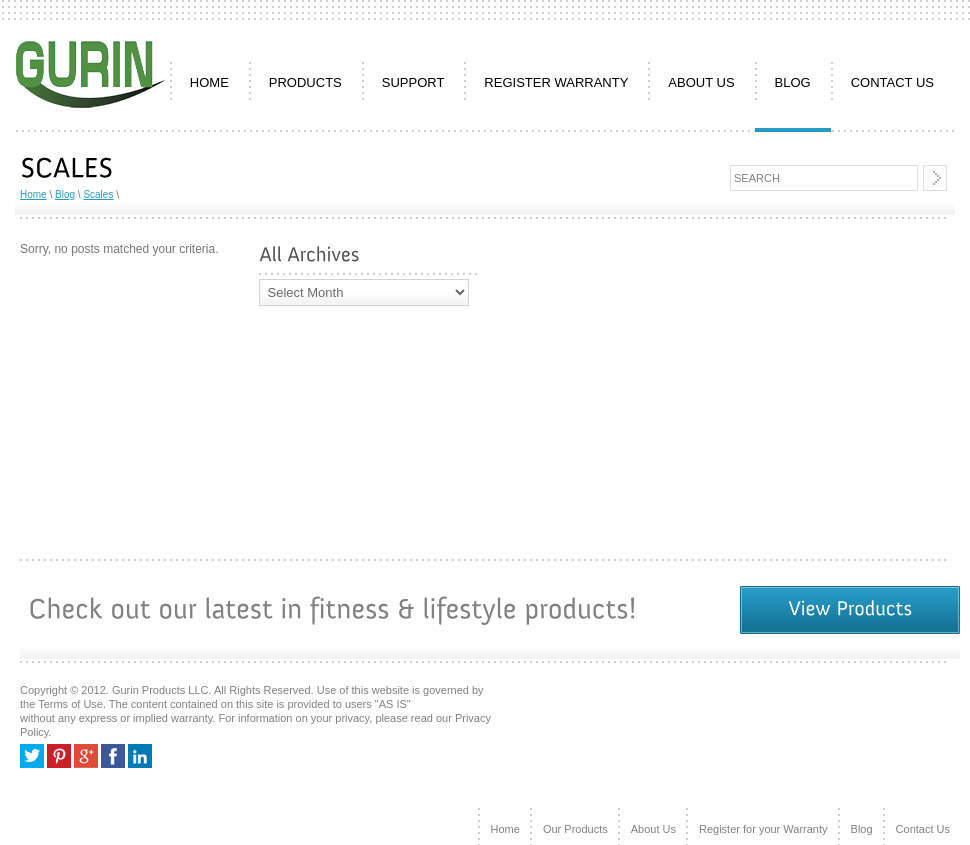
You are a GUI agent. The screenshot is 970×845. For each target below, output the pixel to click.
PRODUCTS (305, 82)
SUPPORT (413, 82)
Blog (793, 82)
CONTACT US (892, 82)
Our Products (575, 829)
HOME (209, 82)
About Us (653, 829)
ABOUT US (701, 82)
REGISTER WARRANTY (556, 82)
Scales (98, 194)
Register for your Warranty (763, 829)
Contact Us (923, 829)
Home (33, 194)
